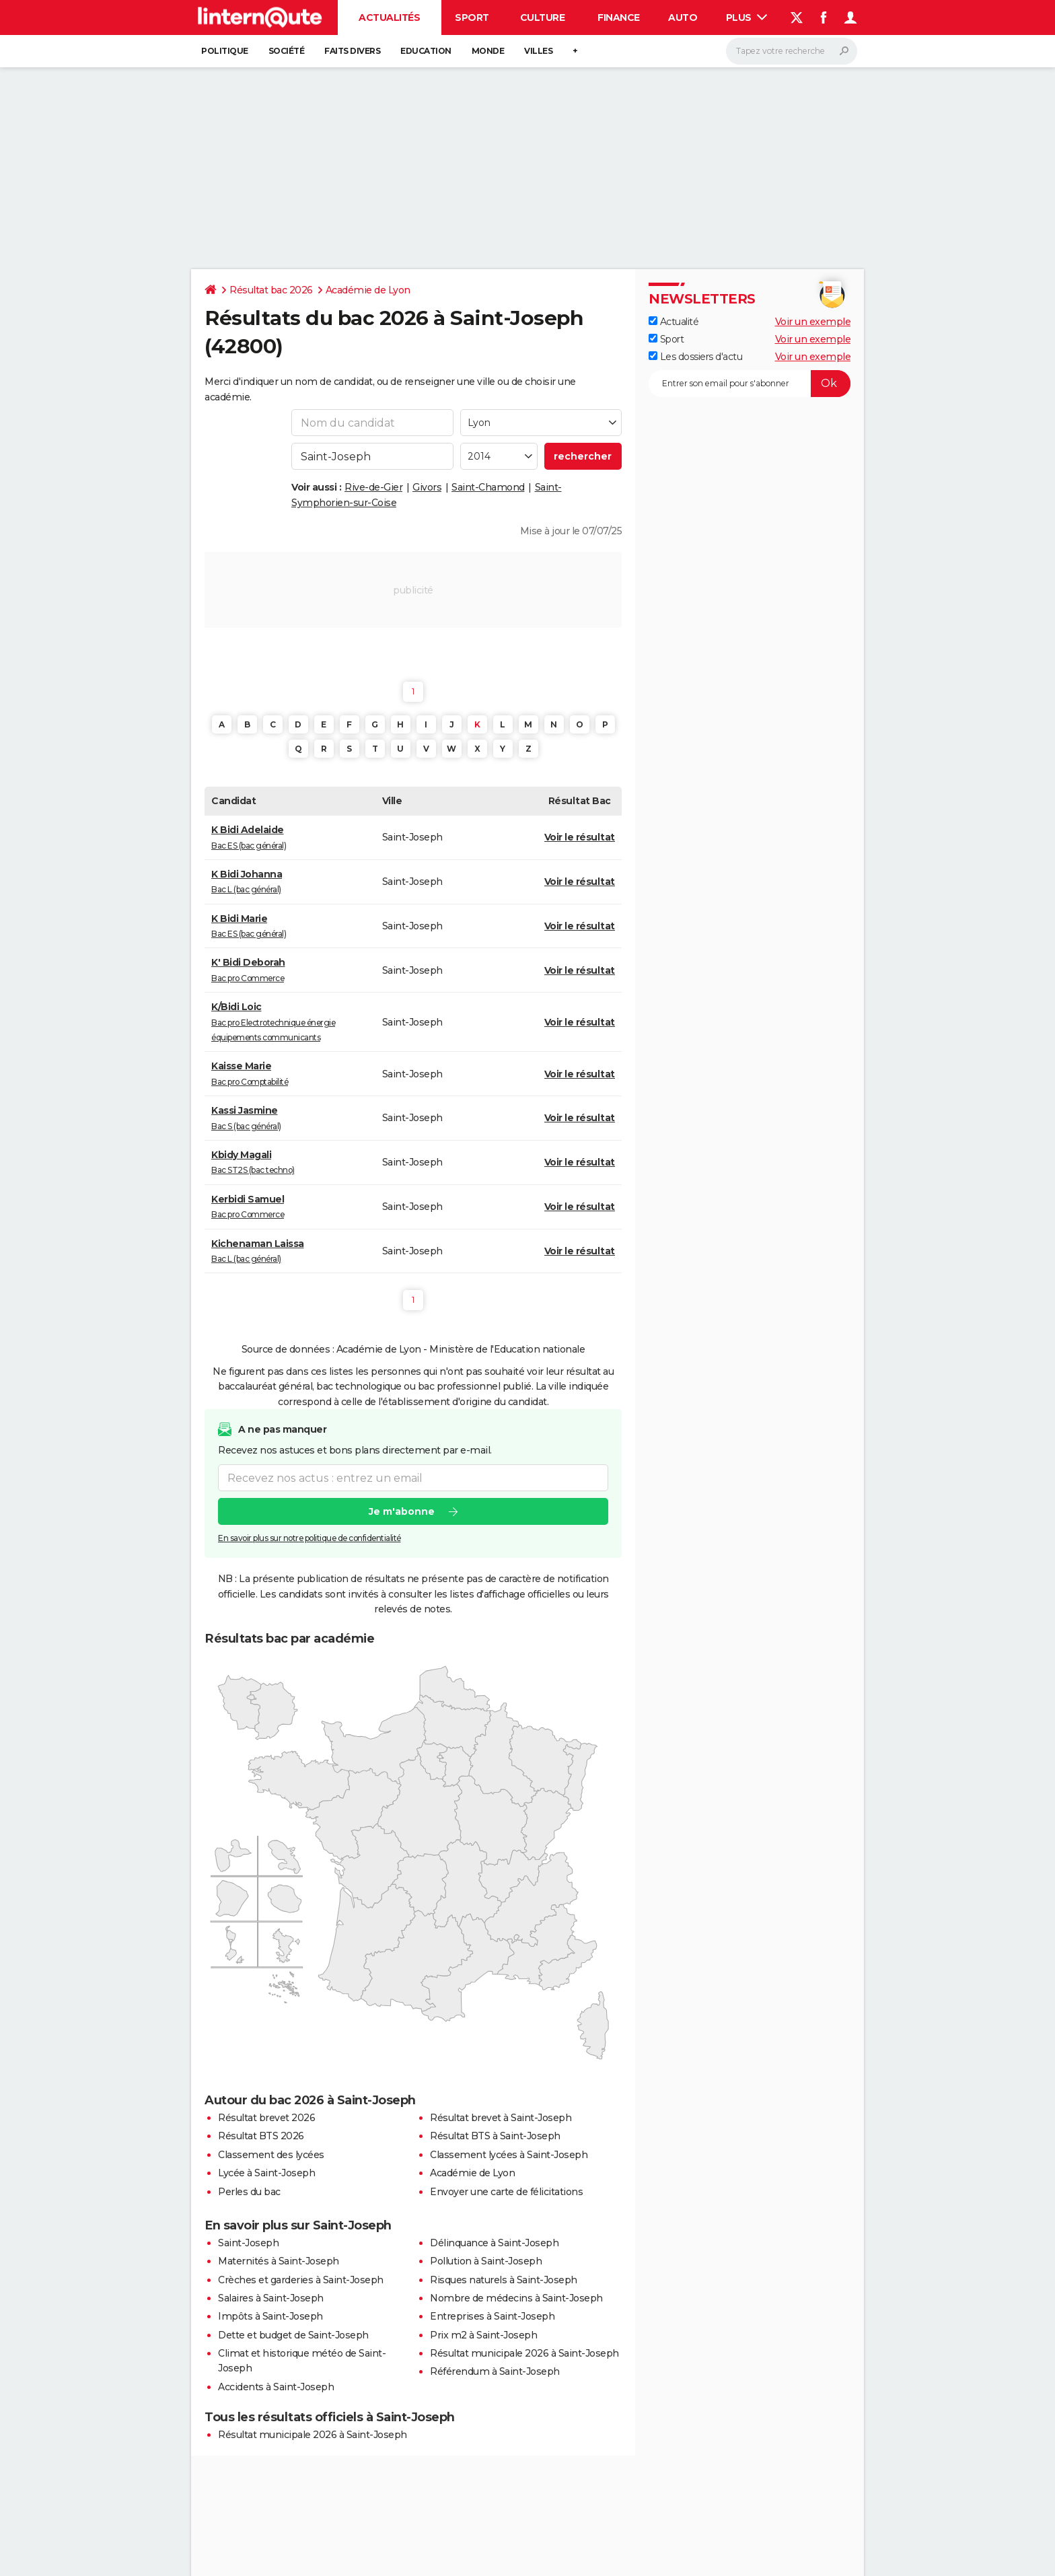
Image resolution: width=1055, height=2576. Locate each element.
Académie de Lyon (368, 290)
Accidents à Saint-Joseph (276, 2387)
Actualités (389, 17)
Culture (542, 17)
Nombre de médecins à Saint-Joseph (516, 2298)
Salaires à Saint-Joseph (271, 2298)
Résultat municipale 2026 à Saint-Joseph (524, 2353)
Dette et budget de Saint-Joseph (293, 2335)
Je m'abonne (402, 1511)
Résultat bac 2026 (271, 290)
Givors (426, 487)
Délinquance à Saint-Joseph (494, 2243)
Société (286, 51)
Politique (224, 51)
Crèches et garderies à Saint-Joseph (301, 2280)
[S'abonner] (749, 383)
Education (425, 51)
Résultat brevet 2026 (266, 2118)
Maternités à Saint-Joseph (278, 2261)
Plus (747, 17)
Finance (618, 17)
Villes (538, 51)
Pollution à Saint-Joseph (486, 2261)
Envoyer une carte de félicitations (506, 2192)
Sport (472, 17)
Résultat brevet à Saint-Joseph (500, 2118)
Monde (488, 51)
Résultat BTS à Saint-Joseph (495, 2136)
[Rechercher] (791, 51)
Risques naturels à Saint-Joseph (503, 2280)
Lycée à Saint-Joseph (266, 2173)
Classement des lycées (271, 2155)
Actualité (673, 322)
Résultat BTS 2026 (261, 2136)
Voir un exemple (813, 322)
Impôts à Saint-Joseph (270, 2316)
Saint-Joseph (248, 2243)
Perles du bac (249, 2192)
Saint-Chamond (488, 487)
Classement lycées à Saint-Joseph (508, 2155)
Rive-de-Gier (373, 487)
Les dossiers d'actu (695, 357)
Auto (682, 17)
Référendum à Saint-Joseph (495, 2371)
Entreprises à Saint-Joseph (492, 2316)
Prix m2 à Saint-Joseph (483, 2335)
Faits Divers (352, 51)
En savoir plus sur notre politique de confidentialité (309, 1538)
